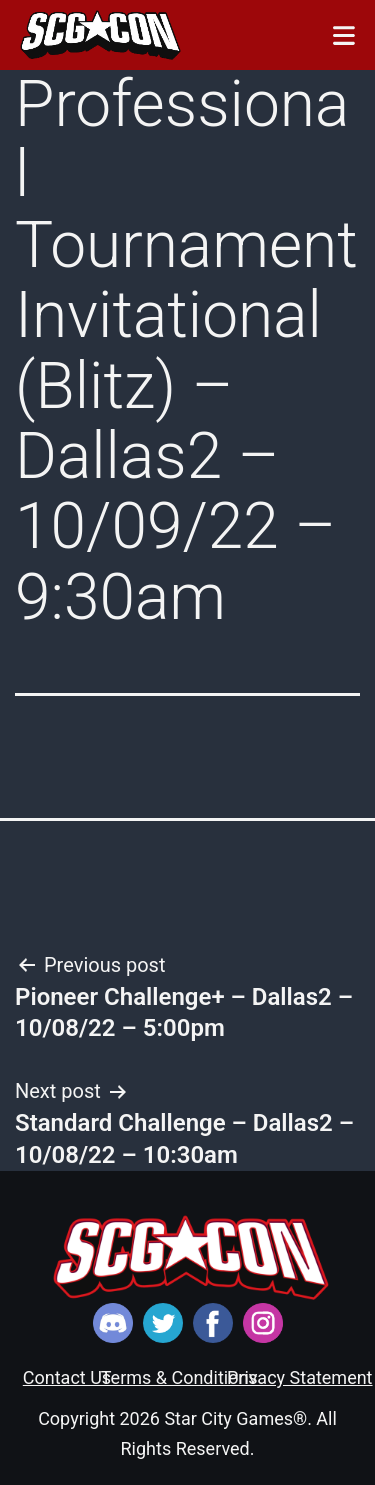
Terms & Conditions (179, 1377)
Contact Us (67, 1377)
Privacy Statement (300, 1377)
